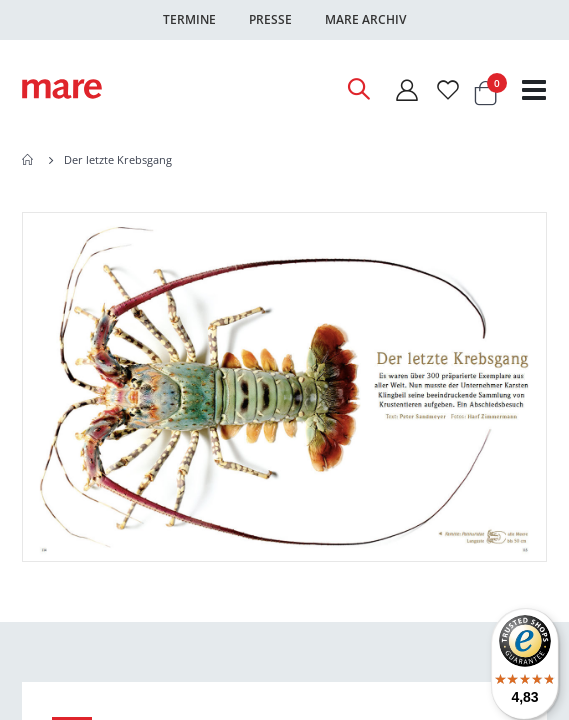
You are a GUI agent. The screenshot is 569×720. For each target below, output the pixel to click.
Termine (189, 19)
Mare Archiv (365, 19)
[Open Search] (358, 89)
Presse (270, 19)
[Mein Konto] (406, 89)
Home (29, 160)
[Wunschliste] (448, 89)
